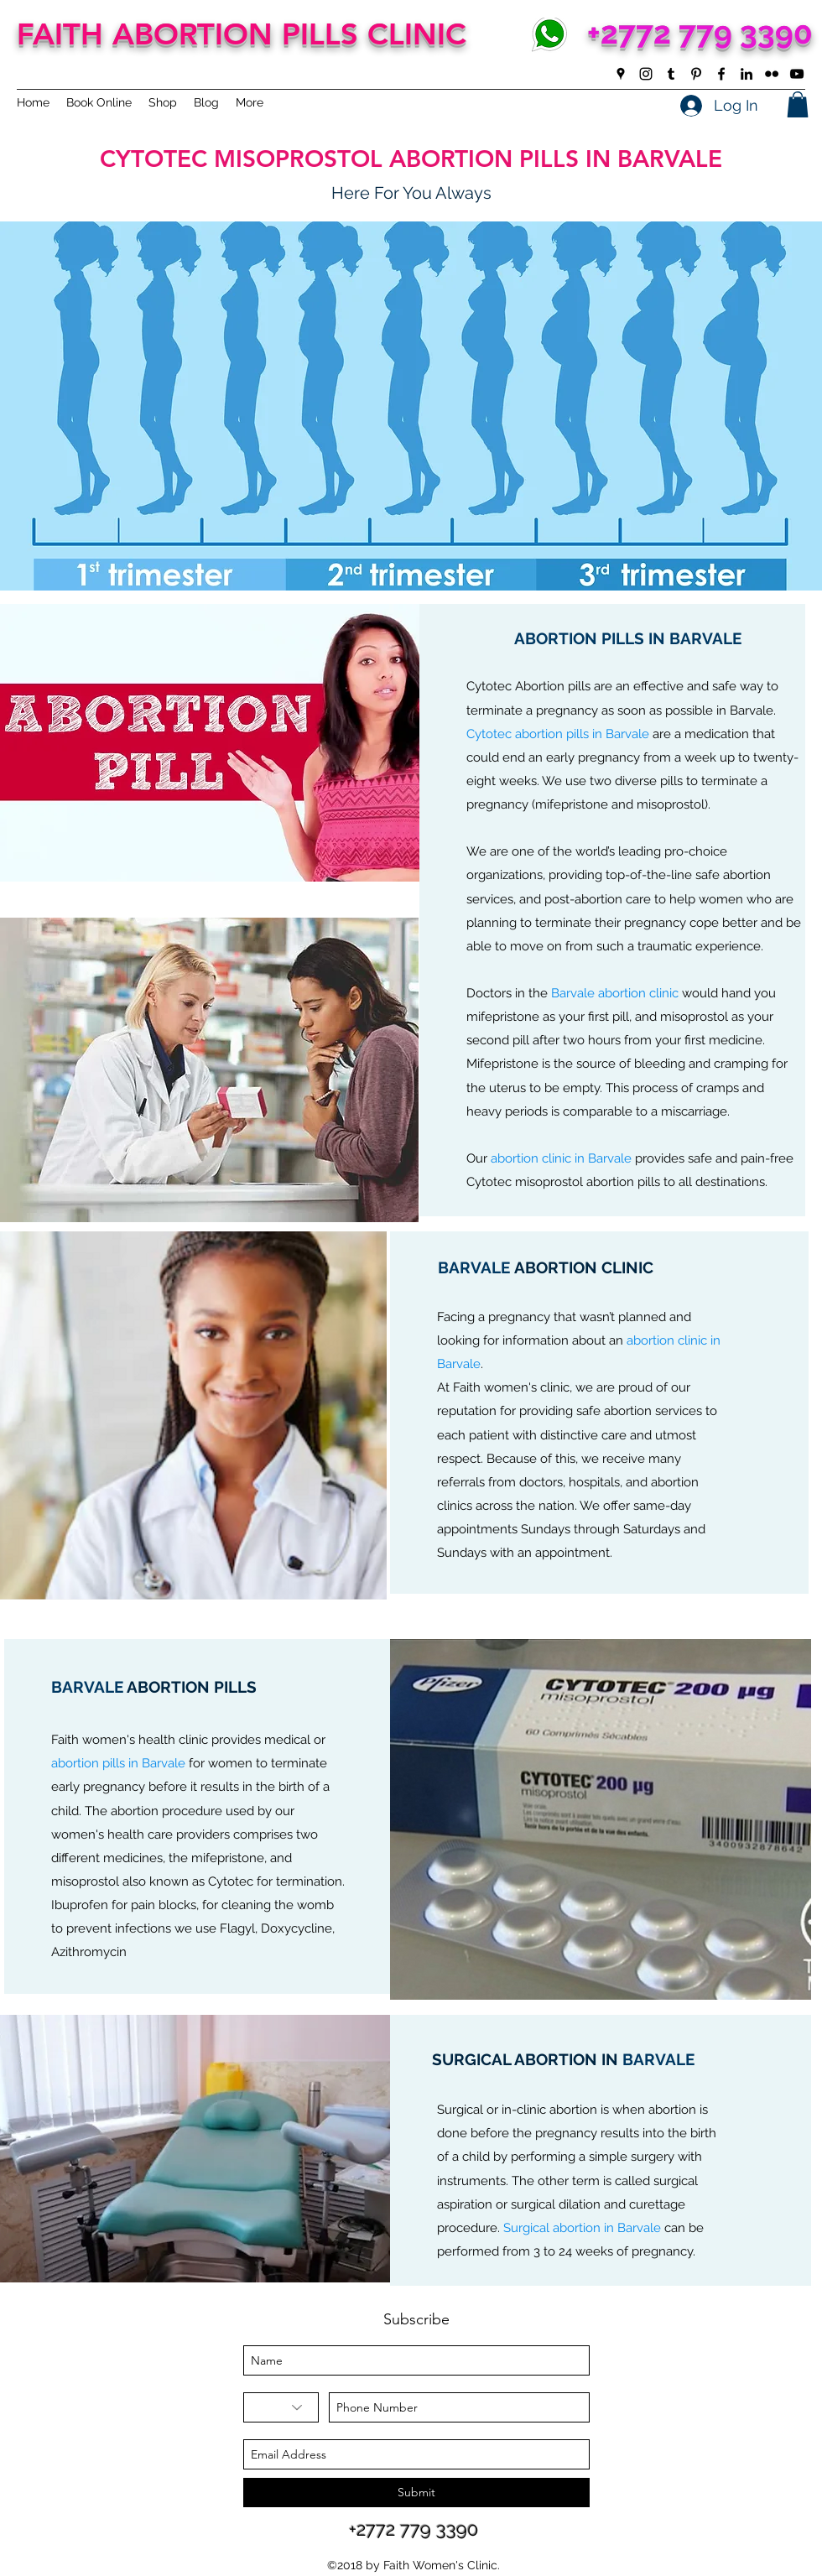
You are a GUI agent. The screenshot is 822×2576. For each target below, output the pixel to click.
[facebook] (721, 73)
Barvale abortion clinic (615, 993)
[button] (798, 104)
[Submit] (416, 2492)
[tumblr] (671, 73)
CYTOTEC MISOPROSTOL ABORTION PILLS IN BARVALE (411, 158)
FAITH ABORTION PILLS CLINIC (241, 34)
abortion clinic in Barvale (561, 1158)
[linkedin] (746, 73)
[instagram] (645, 73)
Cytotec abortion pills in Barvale (557, 734)
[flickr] (771, 73)
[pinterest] (696, 73)
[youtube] (796, 73)
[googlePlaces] (620, 73)
